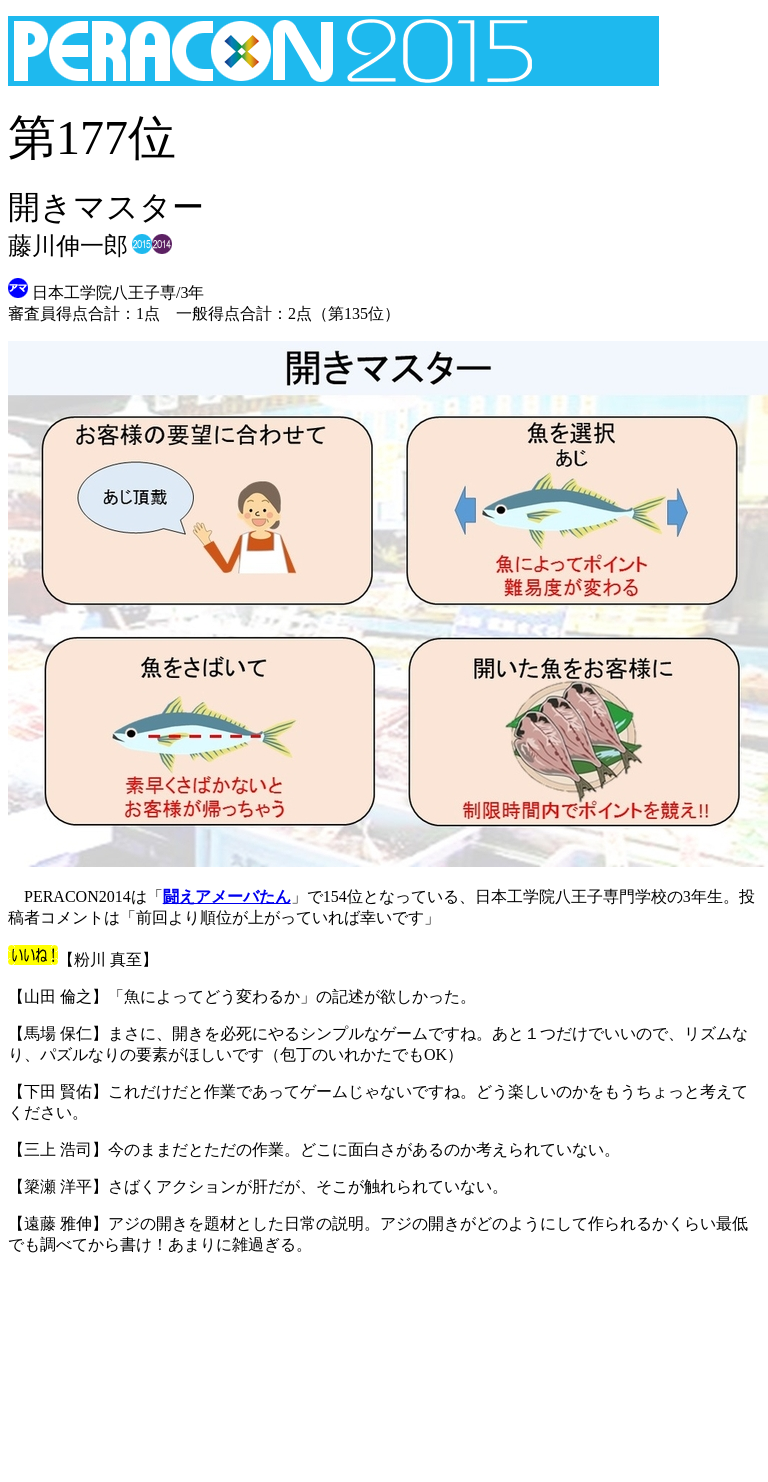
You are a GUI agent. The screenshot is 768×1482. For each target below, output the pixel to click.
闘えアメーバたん (227, 896)
